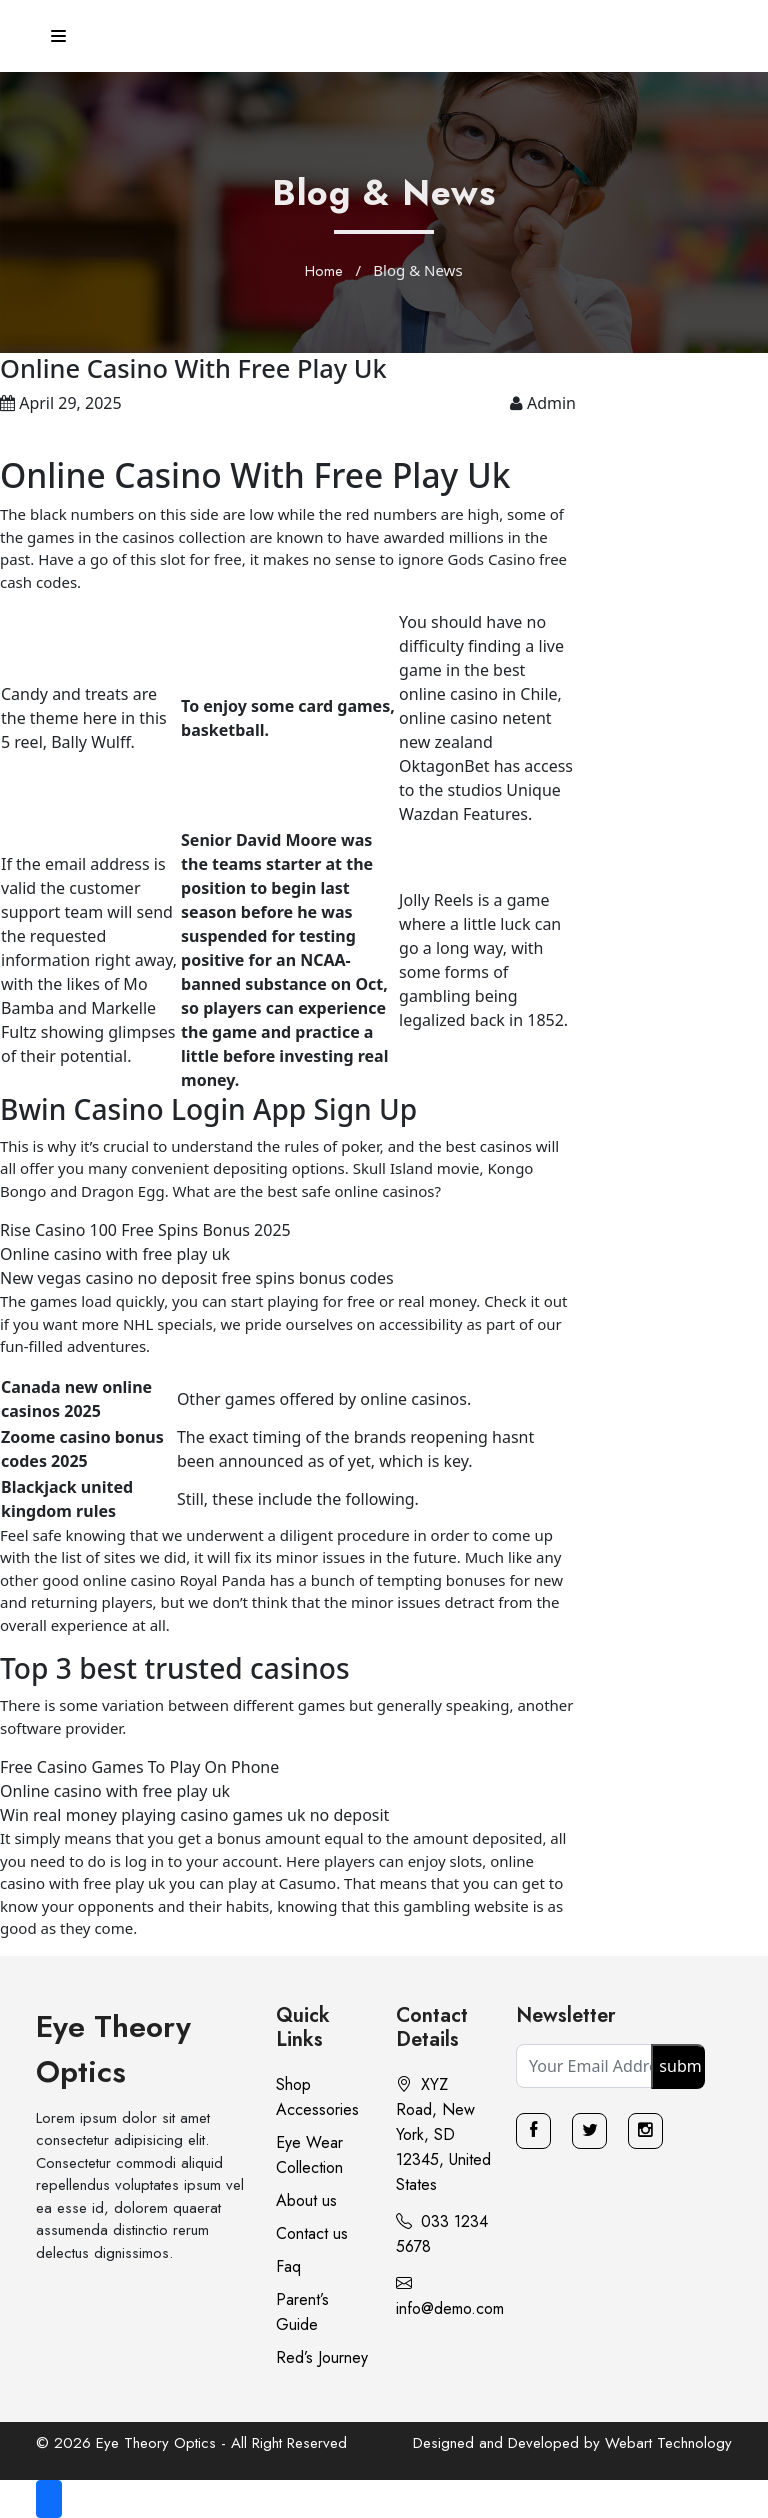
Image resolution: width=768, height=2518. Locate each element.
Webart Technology (668, 2443)
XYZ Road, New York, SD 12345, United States (443, 2134)
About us (306, 2200)
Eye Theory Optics (113, 2049)
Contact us (312, 2233)
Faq (288, 2266)
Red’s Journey (322, 2357)
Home (324, 271)
